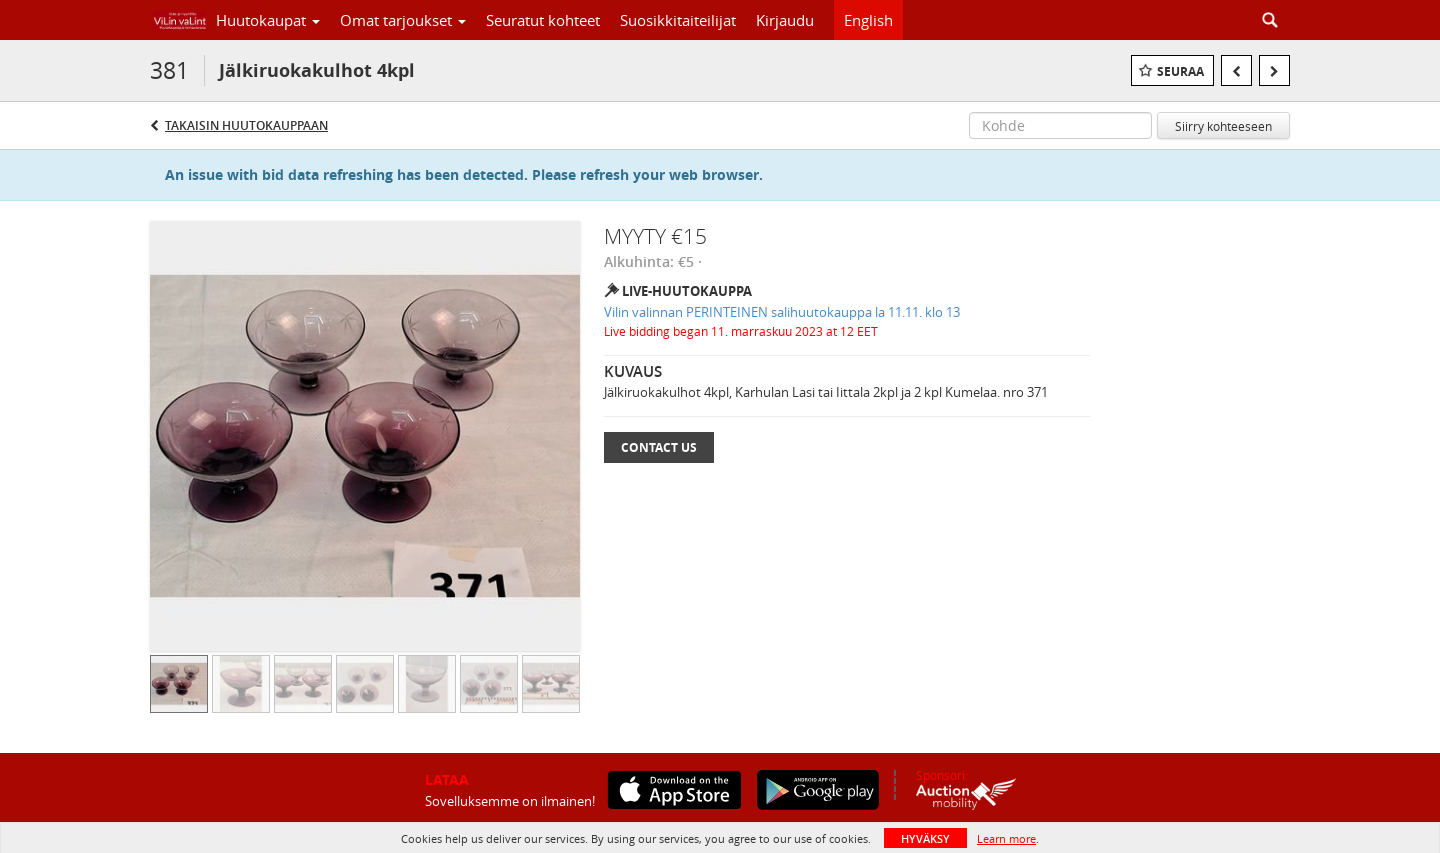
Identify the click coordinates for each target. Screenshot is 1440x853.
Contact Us (659, 447)
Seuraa (1180, 71)
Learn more (1006, 838)
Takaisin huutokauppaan (246, 125)
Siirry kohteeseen (1223, 126)
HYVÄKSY (925, 838)
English (868, 20)
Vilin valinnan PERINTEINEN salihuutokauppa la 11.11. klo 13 (782, 312)
